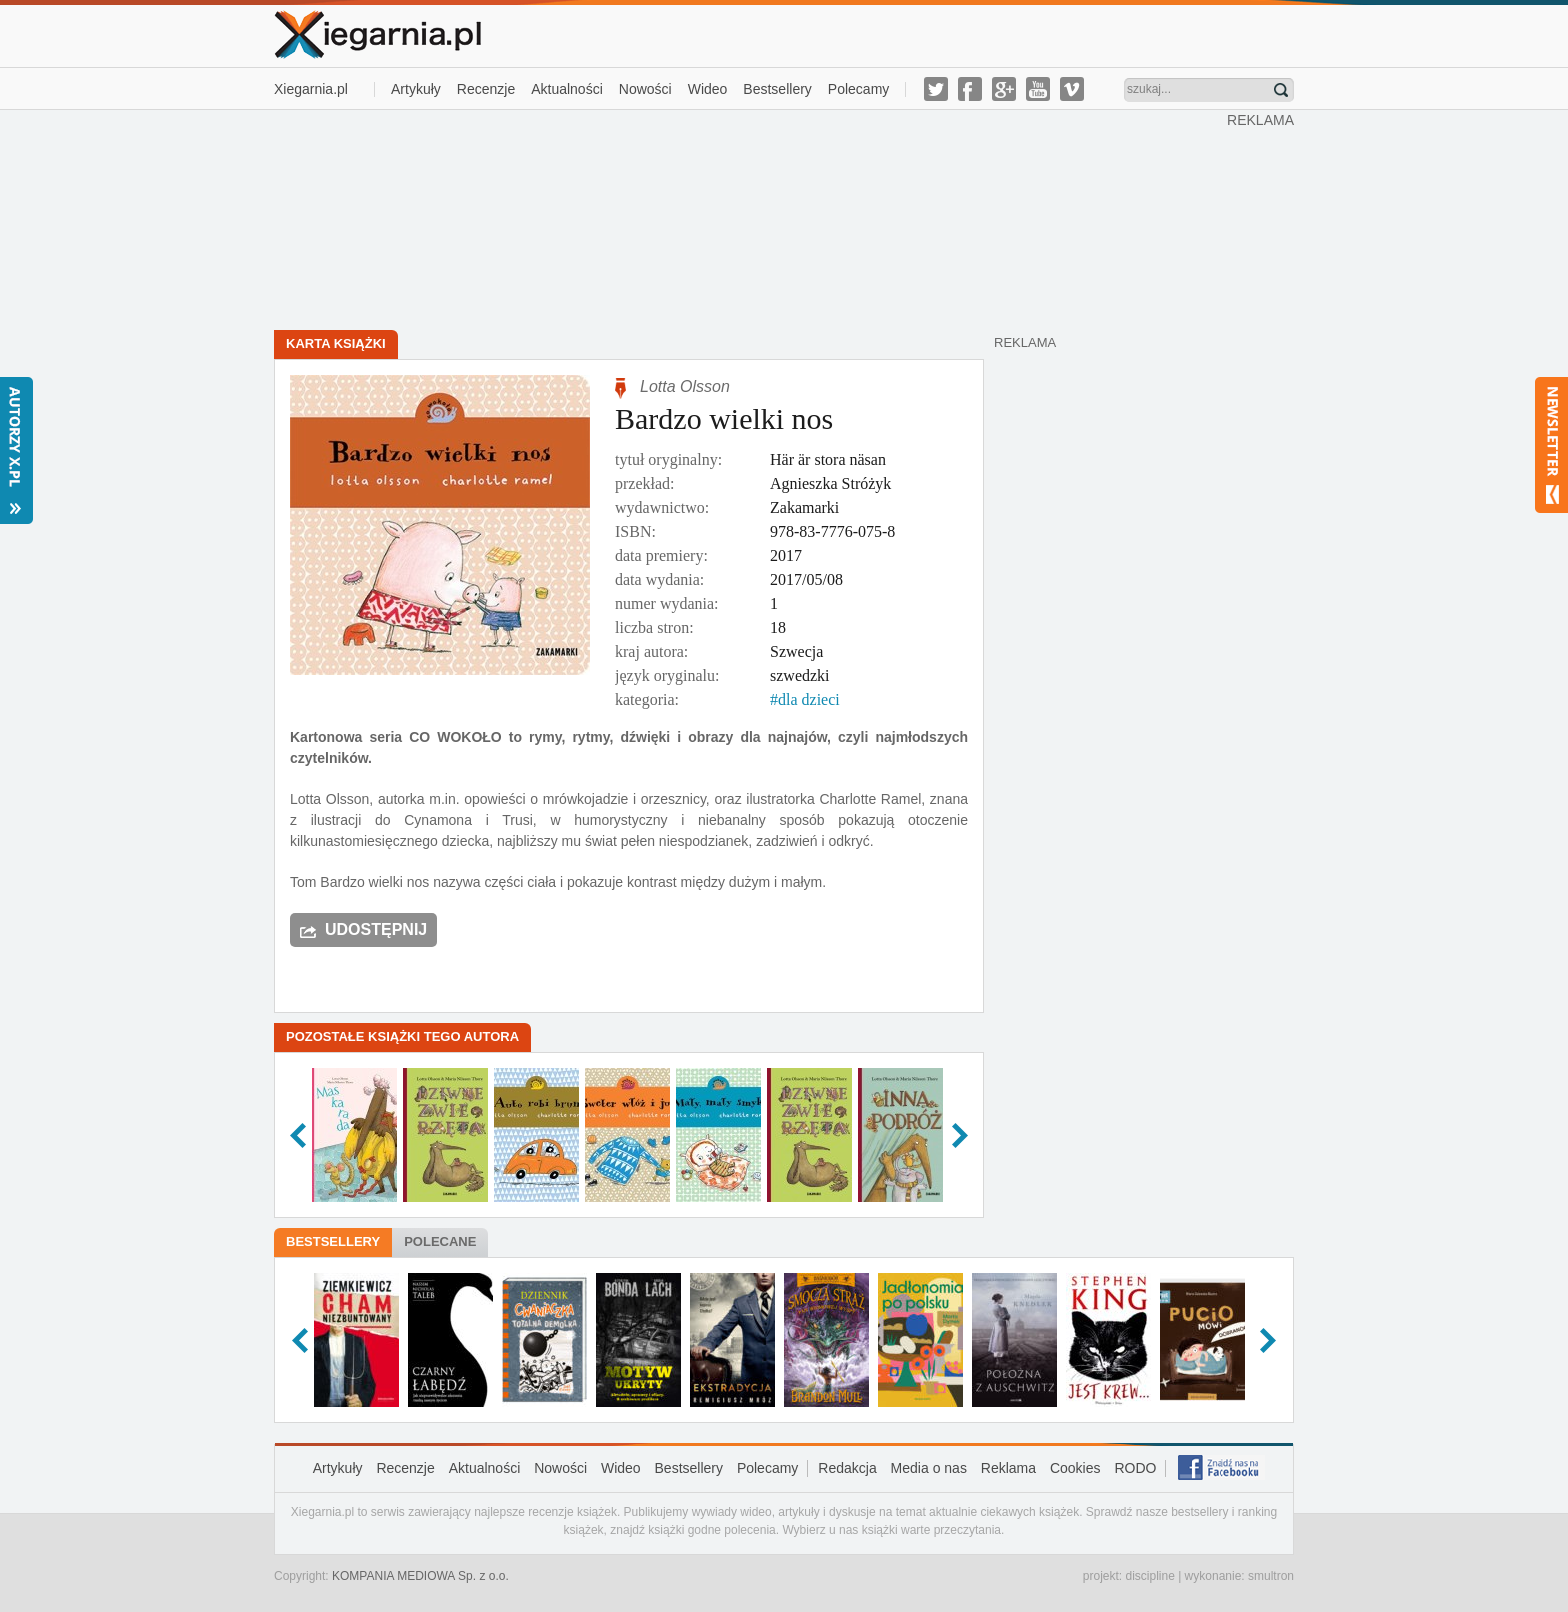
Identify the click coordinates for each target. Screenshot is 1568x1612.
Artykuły (416, 89)
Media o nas (929, 1468)
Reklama (1008, 1468)
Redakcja (847, 1468)
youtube (1038, 89)
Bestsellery (777, 89)
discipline (1149, 1576)
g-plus (1004, 89)
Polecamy (858, 89)
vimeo (1072, 89)
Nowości (645, 89)
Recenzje (486, 89)
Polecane (440, 1241)
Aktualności (567, 89)
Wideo (708, 89)
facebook (970, 89)
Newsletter (1551, 445)
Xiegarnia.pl (311, 89)
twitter (936, 89)
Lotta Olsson (685, 386)
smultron (1271, 1576)
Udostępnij (376, 929)
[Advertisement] (751, 218)
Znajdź (1281, 90)
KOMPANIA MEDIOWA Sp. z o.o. (420, 1576)
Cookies (1075, 1468)
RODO (1135, 1468)
